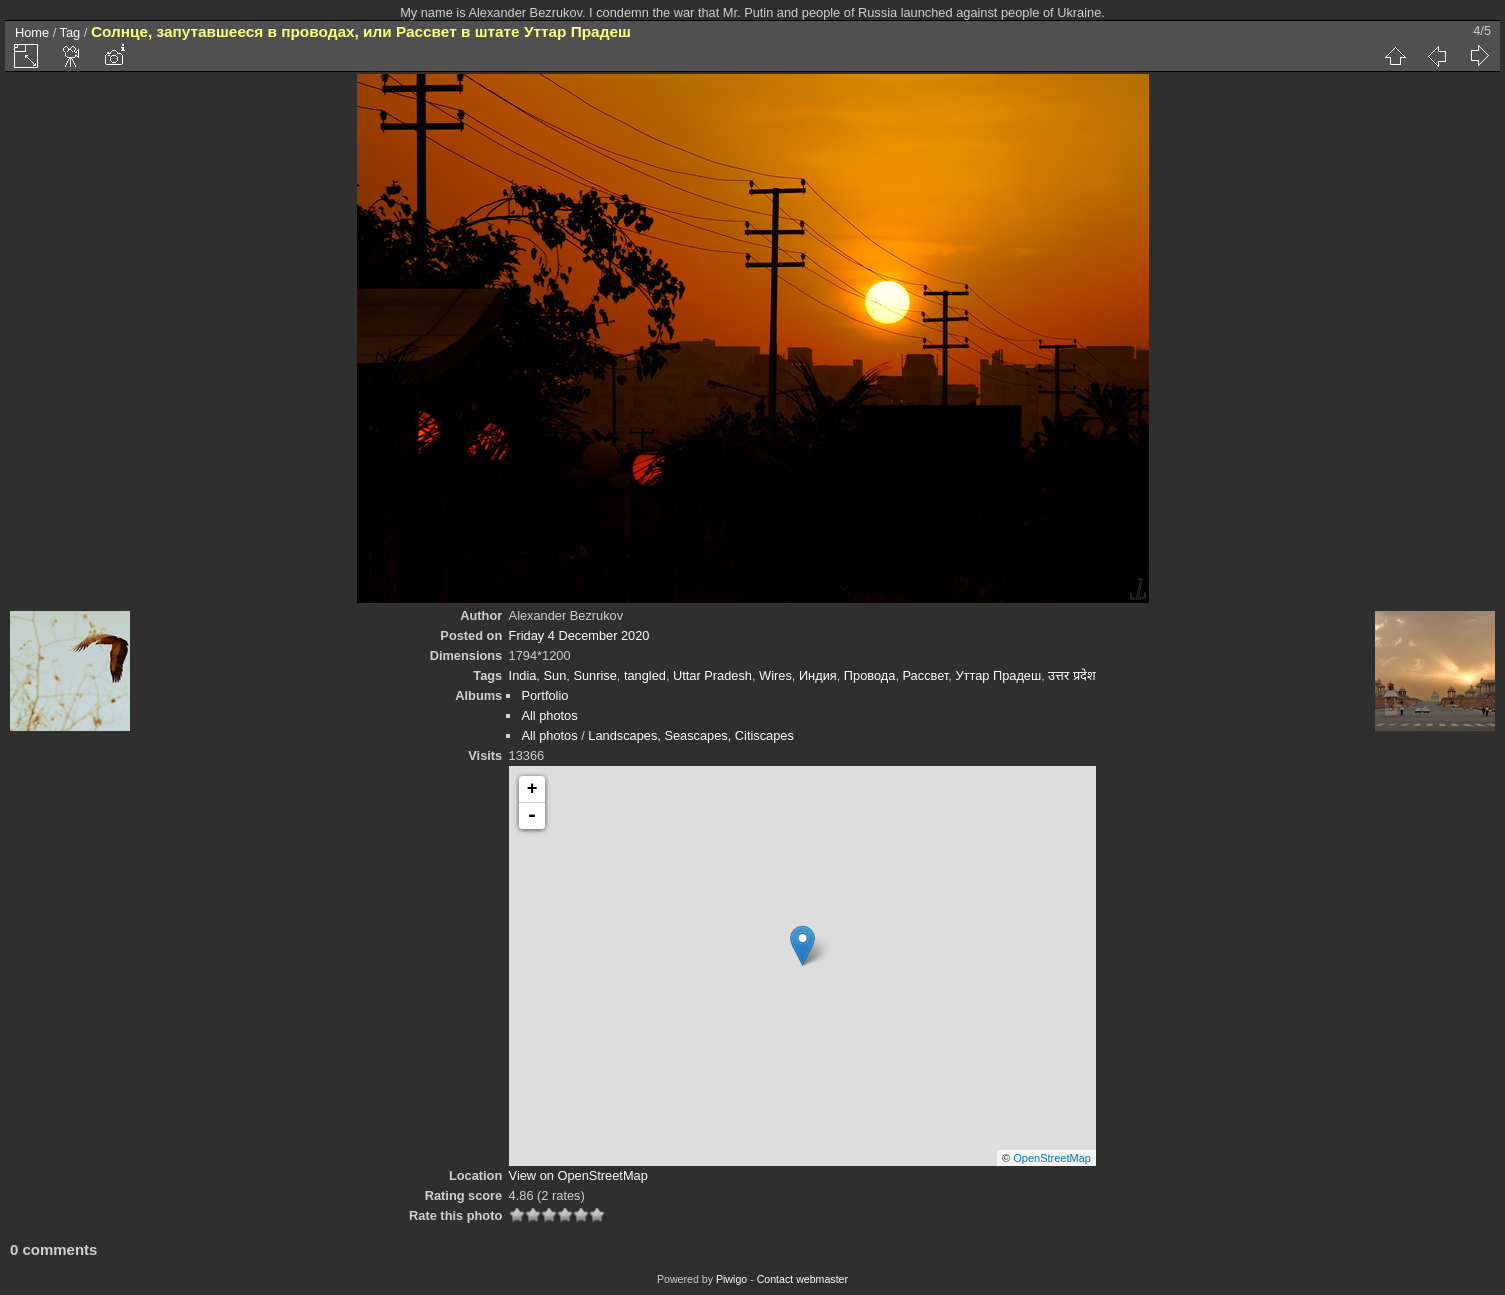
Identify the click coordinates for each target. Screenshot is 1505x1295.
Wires (775, 675)
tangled (645, 675)
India (523, 675)
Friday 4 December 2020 (579, 635)
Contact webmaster (802, 1279)
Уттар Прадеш (998, 675)
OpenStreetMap (1052, 1158)
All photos (549, 715)
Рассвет (926, 675)
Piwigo (731, 1279)
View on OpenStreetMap (578, 1175)
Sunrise (594, 675)
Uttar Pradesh (712, 675)
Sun (554, 675)
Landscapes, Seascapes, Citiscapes (691, 735)
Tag (70, 32)
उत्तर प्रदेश (1072, 675)
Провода (870, 675)
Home (32, 32)
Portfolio (544, 695)
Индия (818, 675)
